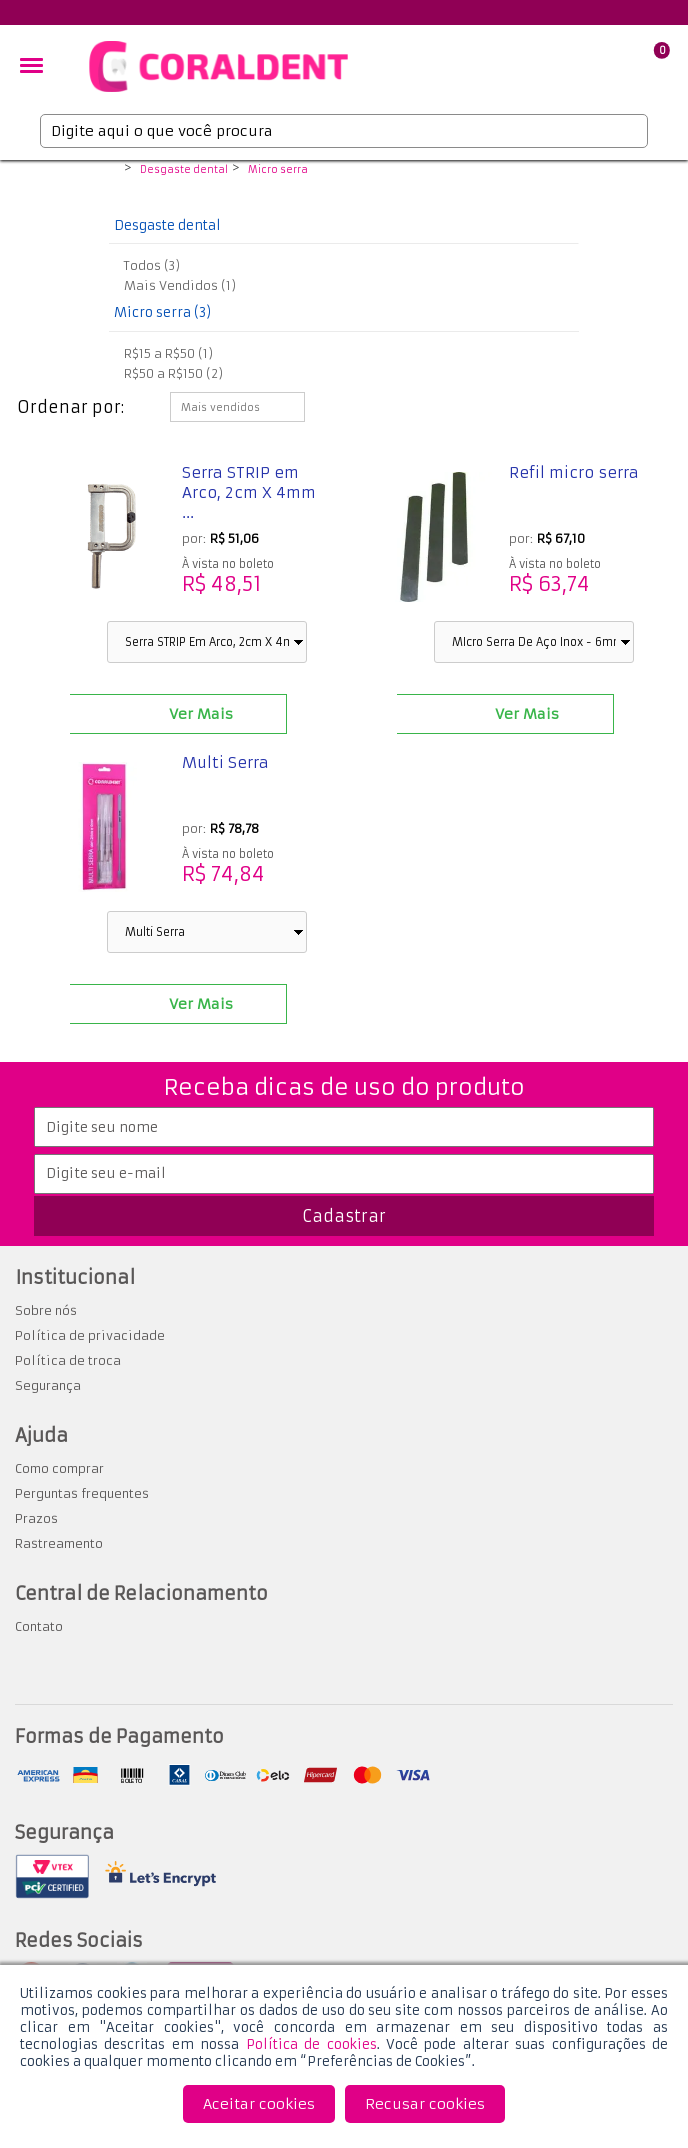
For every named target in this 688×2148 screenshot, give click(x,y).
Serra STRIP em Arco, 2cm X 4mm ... (249, 492)
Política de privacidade (90, 1335)
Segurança (48, 1385)
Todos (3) (152, 265)
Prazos (36, 1518)
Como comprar (59, 1468)
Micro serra (278, 170)
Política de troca (68, 1360)
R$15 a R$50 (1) (168, 353)
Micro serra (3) (162, 312)
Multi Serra (225, 762)
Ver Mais (201, 714)
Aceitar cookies (259, 2104)
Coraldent (106, 171)
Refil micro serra (574, 472)
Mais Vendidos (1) (180, 285)
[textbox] (344, 131)
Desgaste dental (184, 170)
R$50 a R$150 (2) (173, 373)
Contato (39, 1626)
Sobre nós (46, 1310)
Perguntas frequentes (82, 1493)
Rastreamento (59, 1543)
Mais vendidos (220, 407)
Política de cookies (311, 2044)
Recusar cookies (425, 2104)
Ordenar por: (70, 407)
